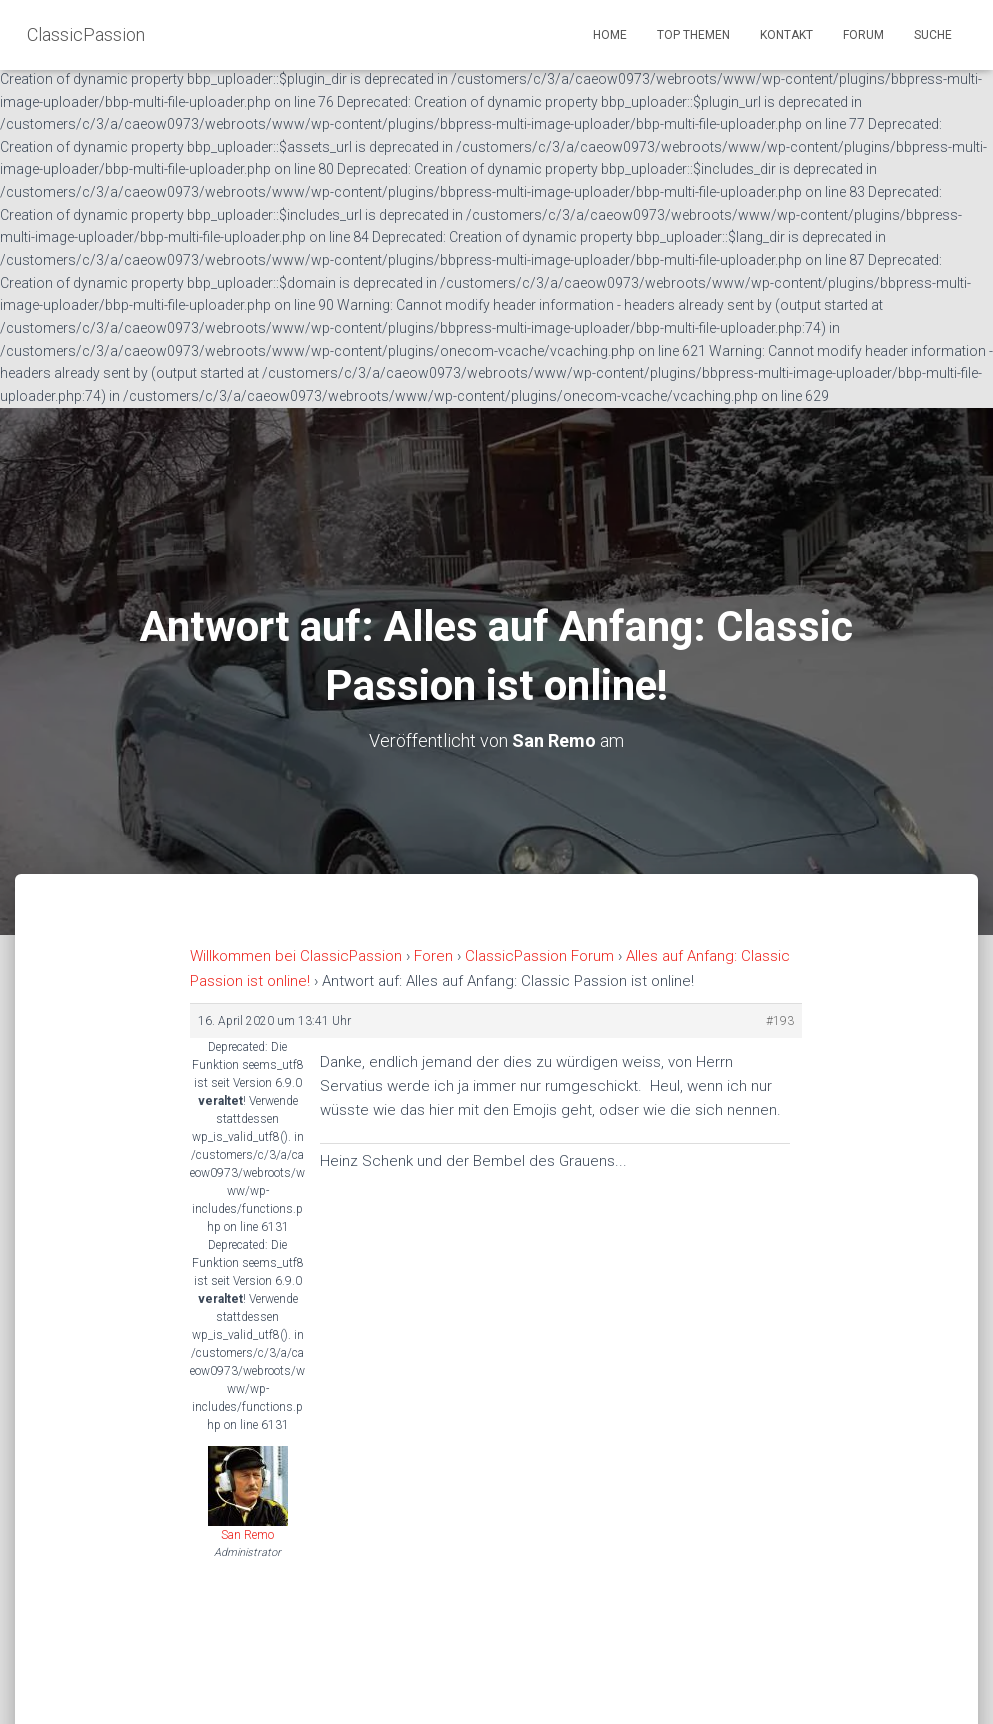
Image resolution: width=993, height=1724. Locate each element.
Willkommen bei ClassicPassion (296, 956)
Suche (933, 35)
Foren (433, 956)
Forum (863, 35)
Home (610, 35)
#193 (780, 1021)
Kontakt (786, 35)
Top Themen (693, 35)
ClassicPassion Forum (539, 956)
